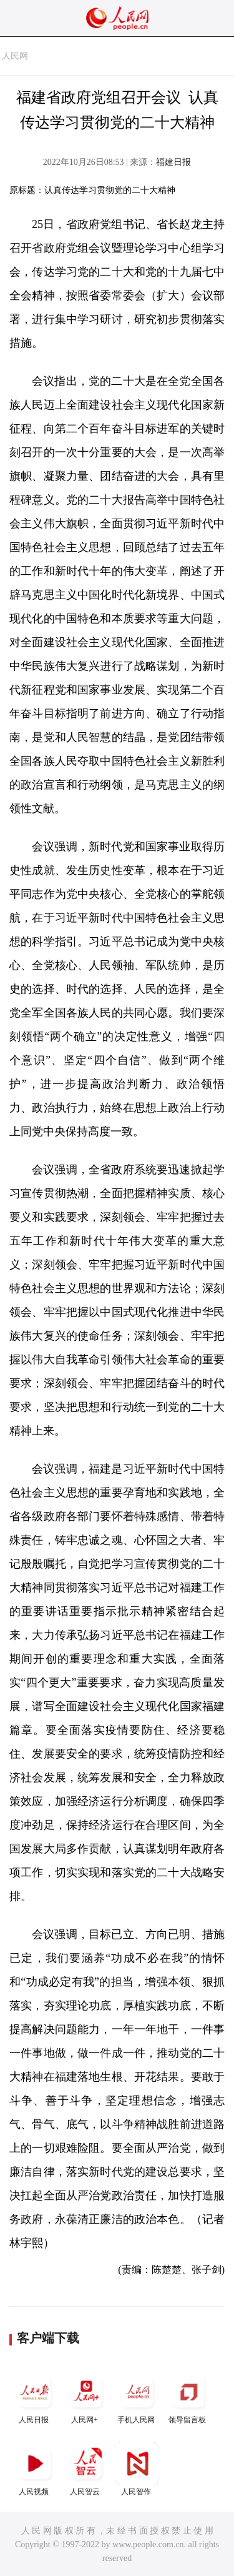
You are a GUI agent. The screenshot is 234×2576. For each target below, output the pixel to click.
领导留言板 (188, 2397)
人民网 (15, 56)
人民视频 (35, 2469)
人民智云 (86, 2469)
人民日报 (35, 2397)
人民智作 (137, 2469)
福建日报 (173, 162)
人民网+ (86, 2397)
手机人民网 (137, 2397)
